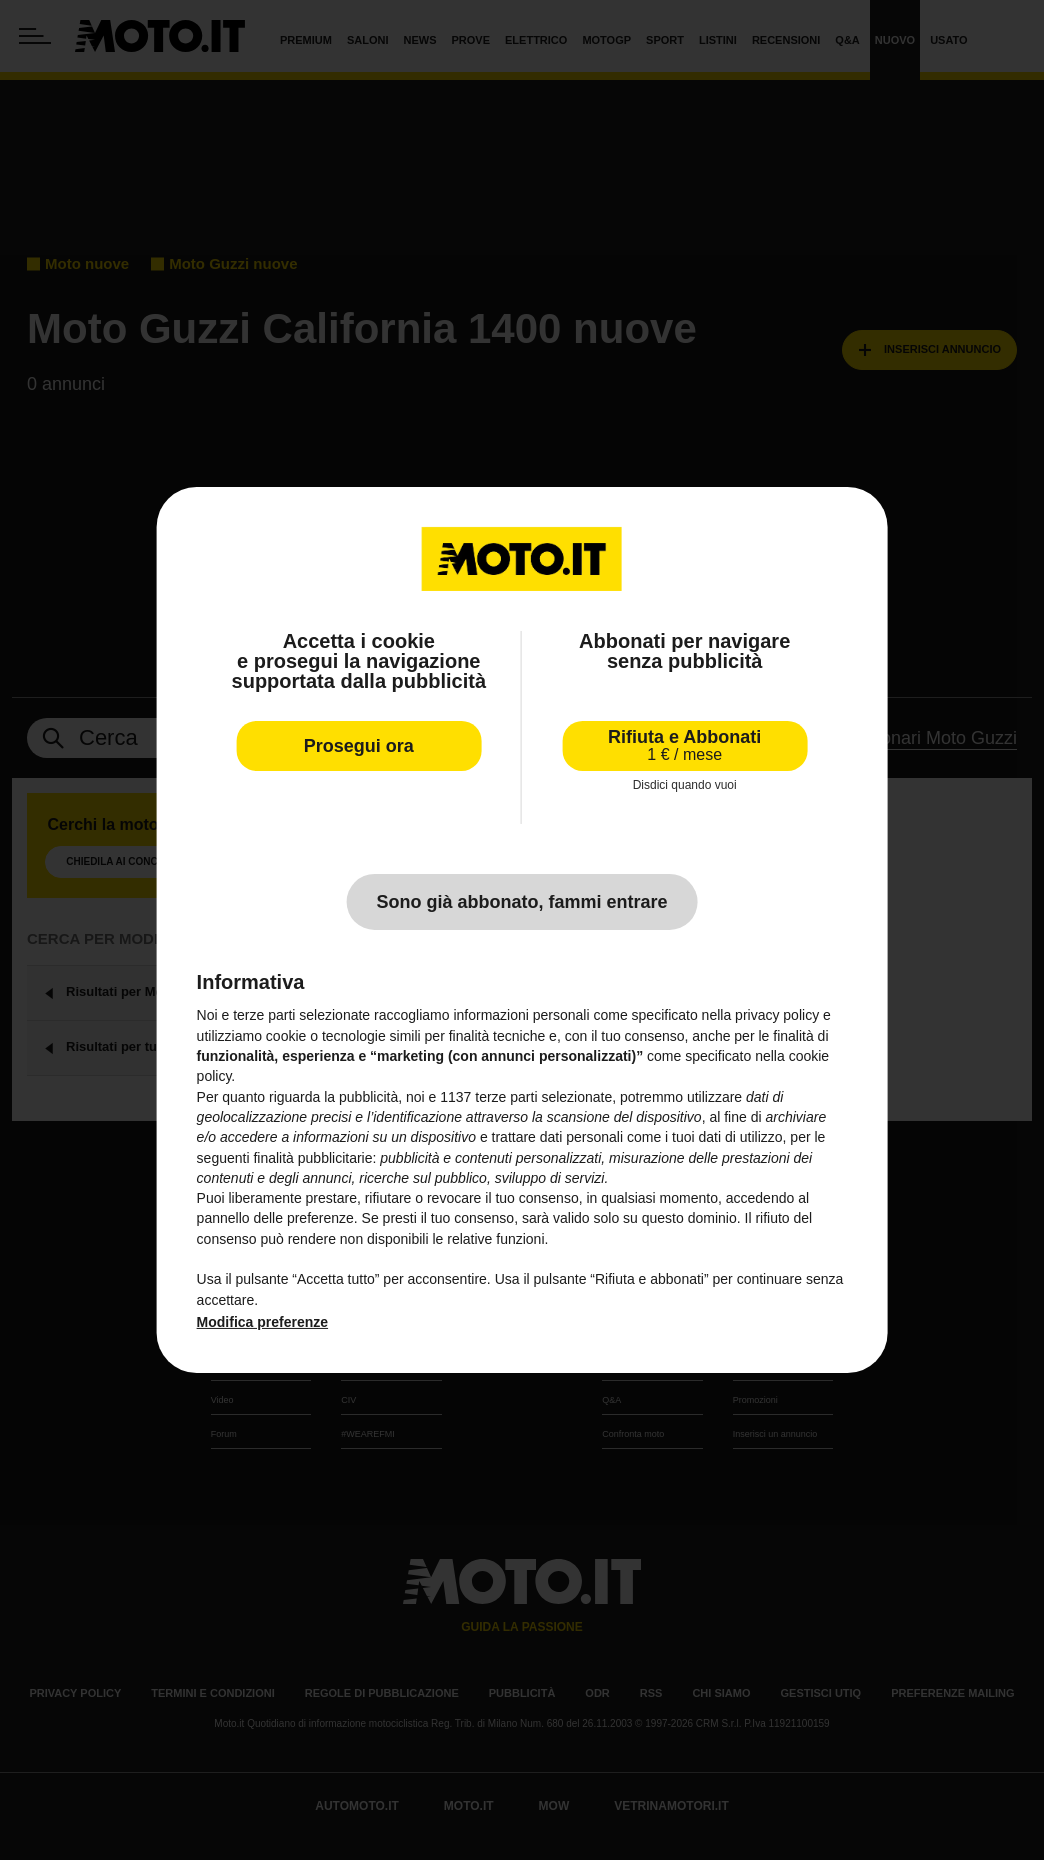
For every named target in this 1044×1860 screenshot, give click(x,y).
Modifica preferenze (262, 1322)
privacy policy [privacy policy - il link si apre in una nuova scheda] (777, 1015)
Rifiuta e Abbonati (684, 745)
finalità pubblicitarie (312, 1158)
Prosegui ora (359, 746)
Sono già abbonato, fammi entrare (521, 902)
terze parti (506, 1097)
